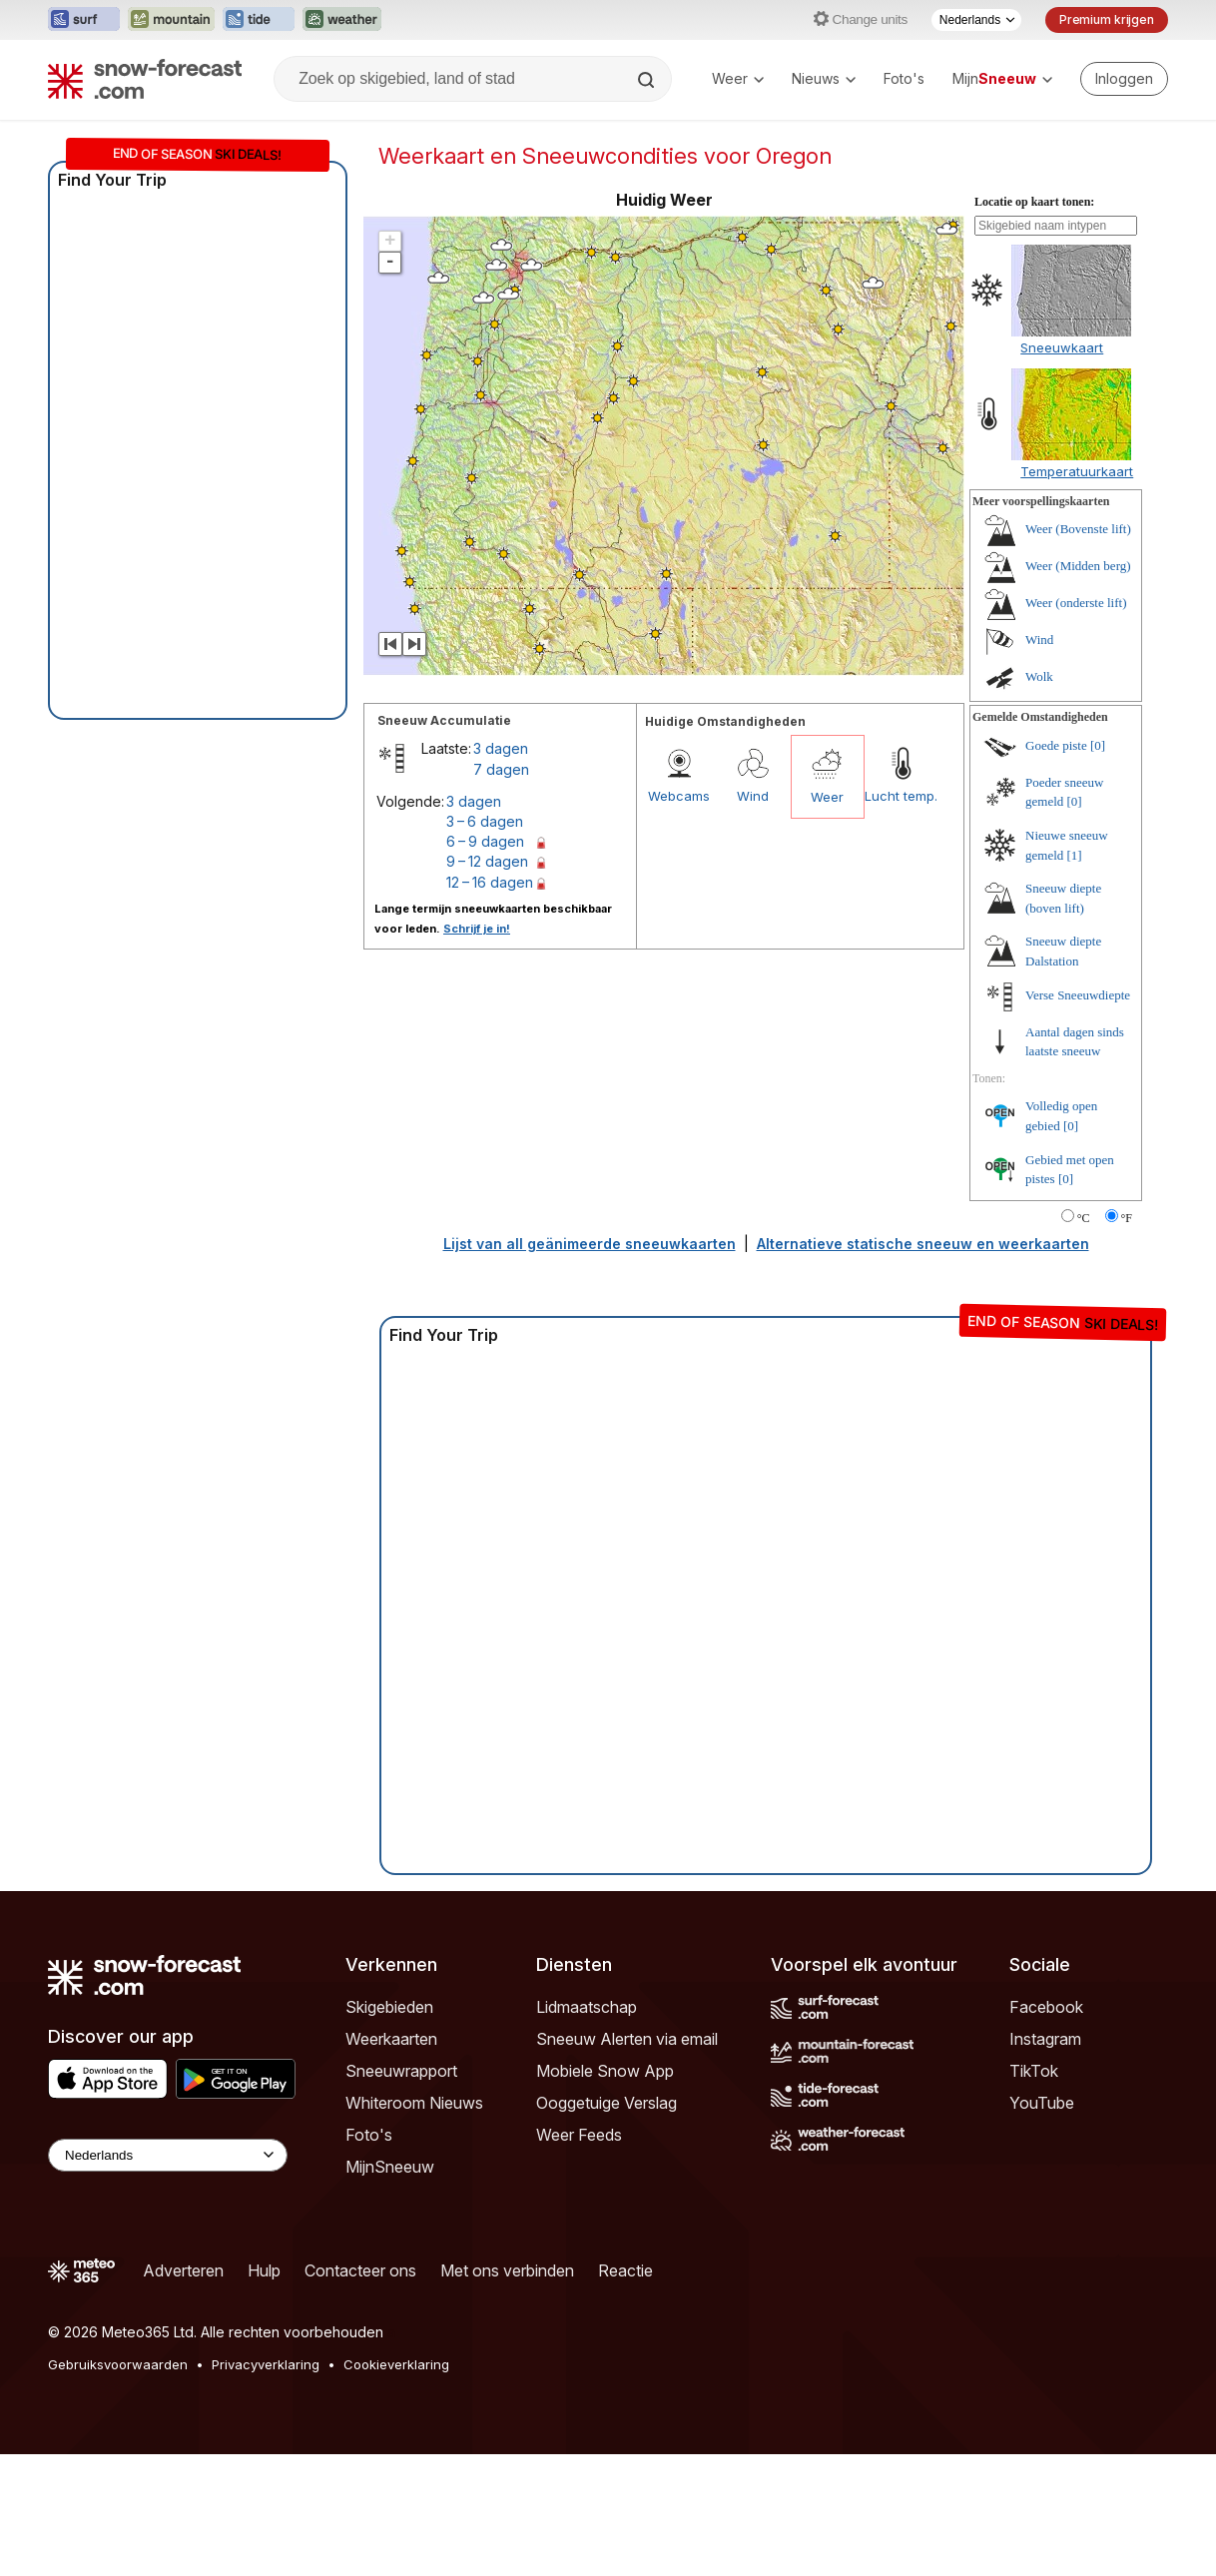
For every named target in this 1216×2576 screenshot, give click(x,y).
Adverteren (183, 2270)
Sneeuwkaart (1061, 347)
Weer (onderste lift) (1075, 602)
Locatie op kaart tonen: (1034, 202)
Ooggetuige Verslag (606, 2103)
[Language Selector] (168, 2155)
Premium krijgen (1106, 19)
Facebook (1046, 2007)
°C (1083, 1218)
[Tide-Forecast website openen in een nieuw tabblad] (259, 20)
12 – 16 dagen (489, 882)
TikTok (1033, 2071)
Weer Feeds (579, 2135)
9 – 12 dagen (487, 861)
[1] (1074, 855)
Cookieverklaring (396, 2364)
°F (1126, 1218)
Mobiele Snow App (605, 2071)
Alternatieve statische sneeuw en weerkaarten (923, 1243)
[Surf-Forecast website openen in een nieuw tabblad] (84, 20)
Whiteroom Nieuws (414, 2103)
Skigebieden (389, 2007)
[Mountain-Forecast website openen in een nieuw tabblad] (171, 20)
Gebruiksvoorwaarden (118, 2364)
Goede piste (1056, 745)
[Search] (648, 80)
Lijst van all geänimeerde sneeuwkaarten (589, 1243)
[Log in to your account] (1124, 79)
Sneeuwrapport (401, 2071)
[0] (1097, 745)
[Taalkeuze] (976, 20)
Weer (738, 78)
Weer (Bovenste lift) (1078, 528)
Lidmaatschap (586, 2007)
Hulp (264, 2270)
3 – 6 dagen (484, 821)
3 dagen (500, 748)
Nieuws (824, 78)
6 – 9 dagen (485, 841)
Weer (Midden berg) (1078, 565)
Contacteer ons (360, 2270)
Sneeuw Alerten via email (627, 2039)
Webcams (679, 796)
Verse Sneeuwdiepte (1077, 994)
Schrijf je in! (476, 929)
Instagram (1045, 2039)
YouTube (1041, 2103)
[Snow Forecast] (145, 79)
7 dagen (501, 769)
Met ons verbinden (507, 2270)
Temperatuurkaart (1076, 471)
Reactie (625, 2270)
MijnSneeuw (389, 2167)
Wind (753, 796)
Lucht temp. (901, 796)
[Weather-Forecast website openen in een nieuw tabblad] (342, 20)
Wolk (1039, 676)
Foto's (904, 78)
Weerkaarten (391, 2039)
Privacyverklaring (265, 2364)
